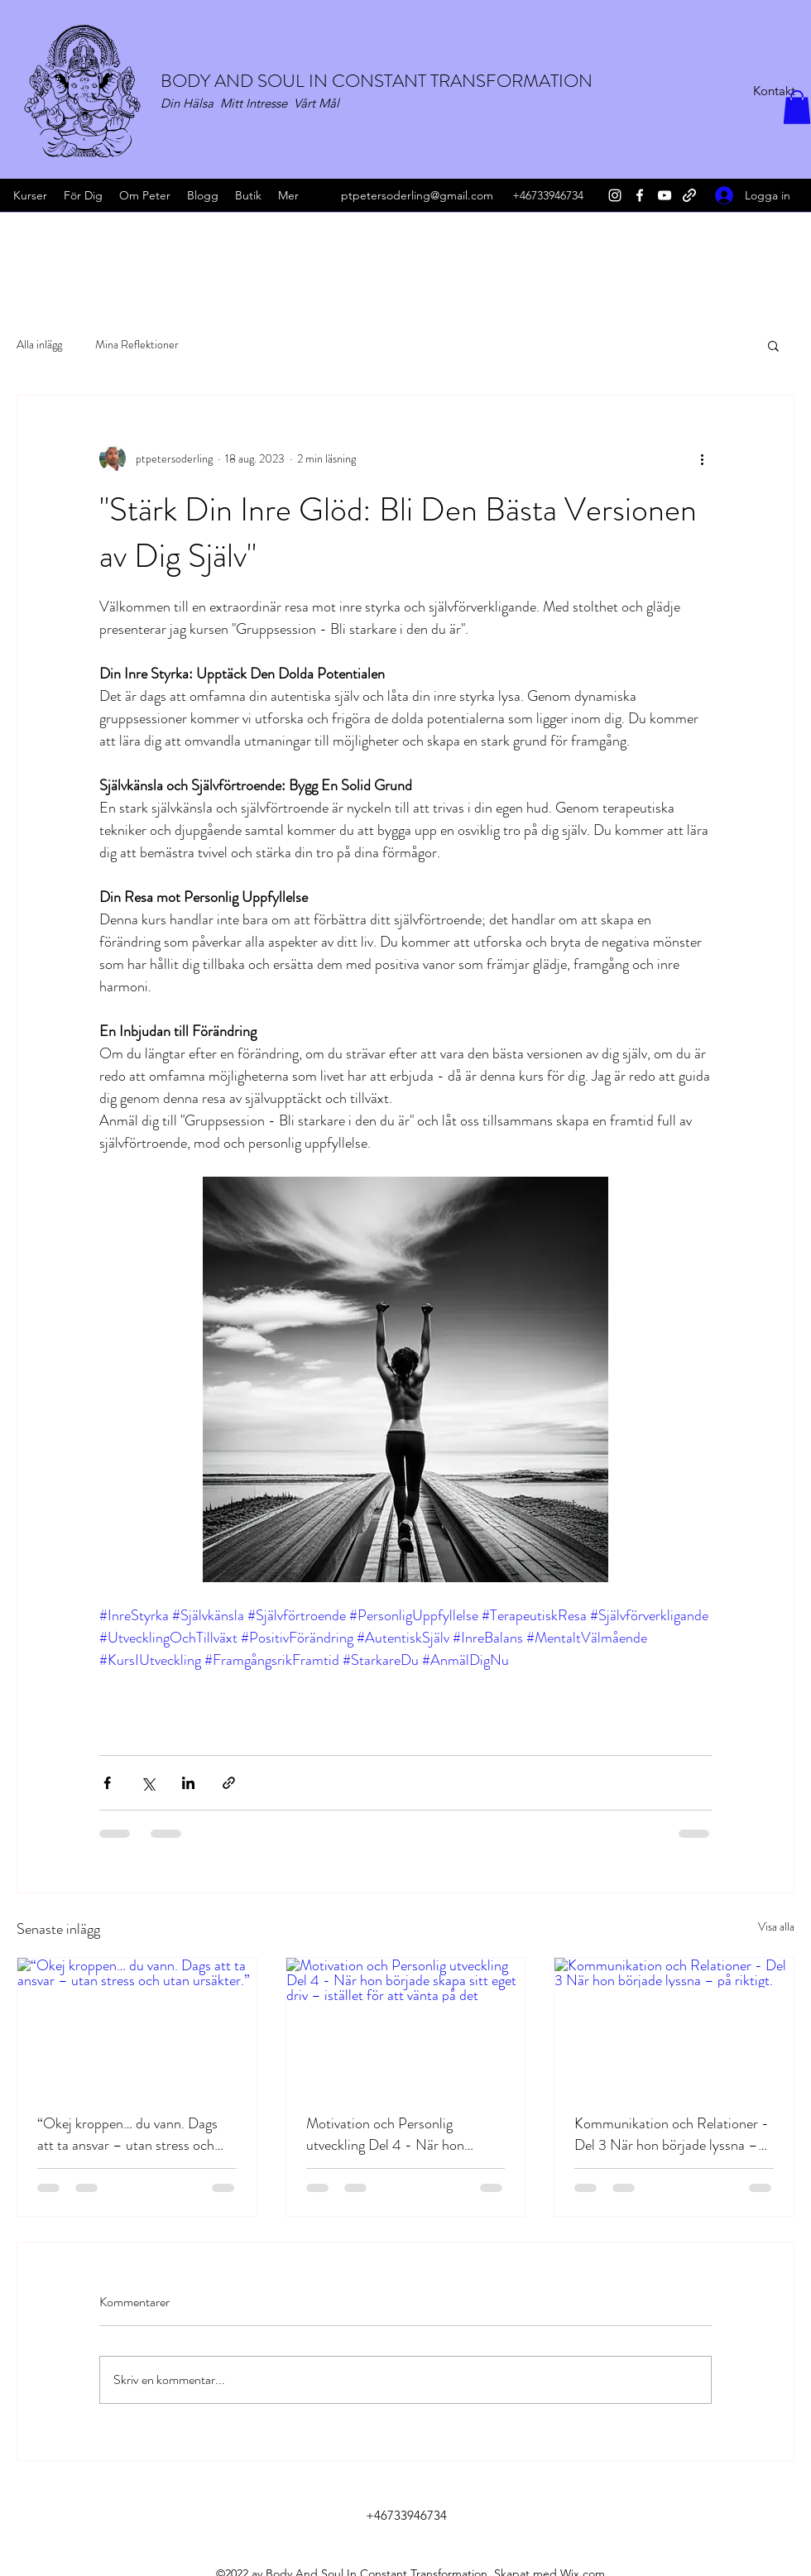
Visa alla (776, 1926)
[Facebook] (639, 195)
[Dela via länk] (229, 1783)
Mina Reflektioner (137, 345)
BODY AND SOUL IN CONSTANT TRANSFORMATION (377, 81)
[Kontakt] (773, 91)
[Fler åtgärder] (702, 458)
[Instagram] (615, 195)
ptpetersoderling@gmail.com (417, 195)
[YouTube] (664, 195)
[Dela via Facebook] (107, 1783)
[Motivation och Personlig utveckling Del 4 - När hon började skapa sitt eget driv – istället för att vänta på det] (405, 2025)
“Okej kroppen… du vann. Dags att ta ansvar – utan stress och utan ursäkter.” (127, 2134)
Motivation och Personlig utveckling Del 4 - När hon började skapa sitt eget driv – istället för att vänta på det (390, 2134)
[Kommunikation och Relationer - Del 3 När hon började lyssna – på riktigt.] (674, 2025)
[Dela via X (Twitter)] (148, 1783)
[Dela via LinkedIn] (188, 1783)
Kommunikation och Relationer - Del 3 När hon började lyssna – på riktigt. (671, 2134)
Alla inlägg (39, 345)
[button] (797, 107)
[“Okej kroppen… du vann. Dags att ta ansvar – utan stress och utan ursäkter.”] (137, 2025)
